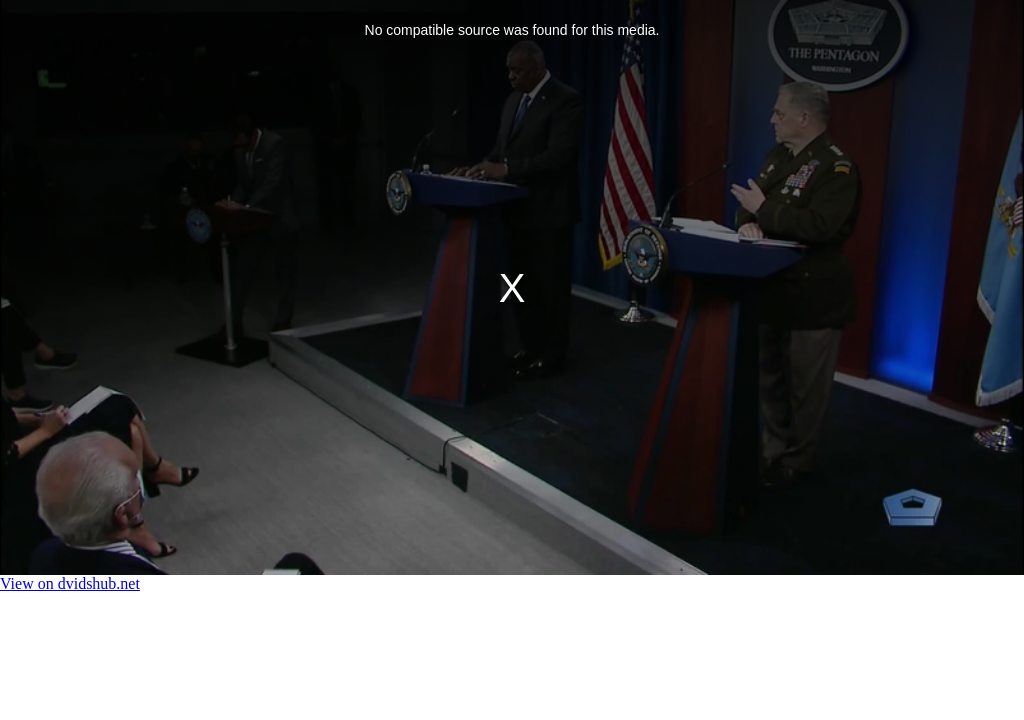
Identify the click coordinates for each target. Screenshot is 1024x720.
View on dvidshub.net (70, 583)
